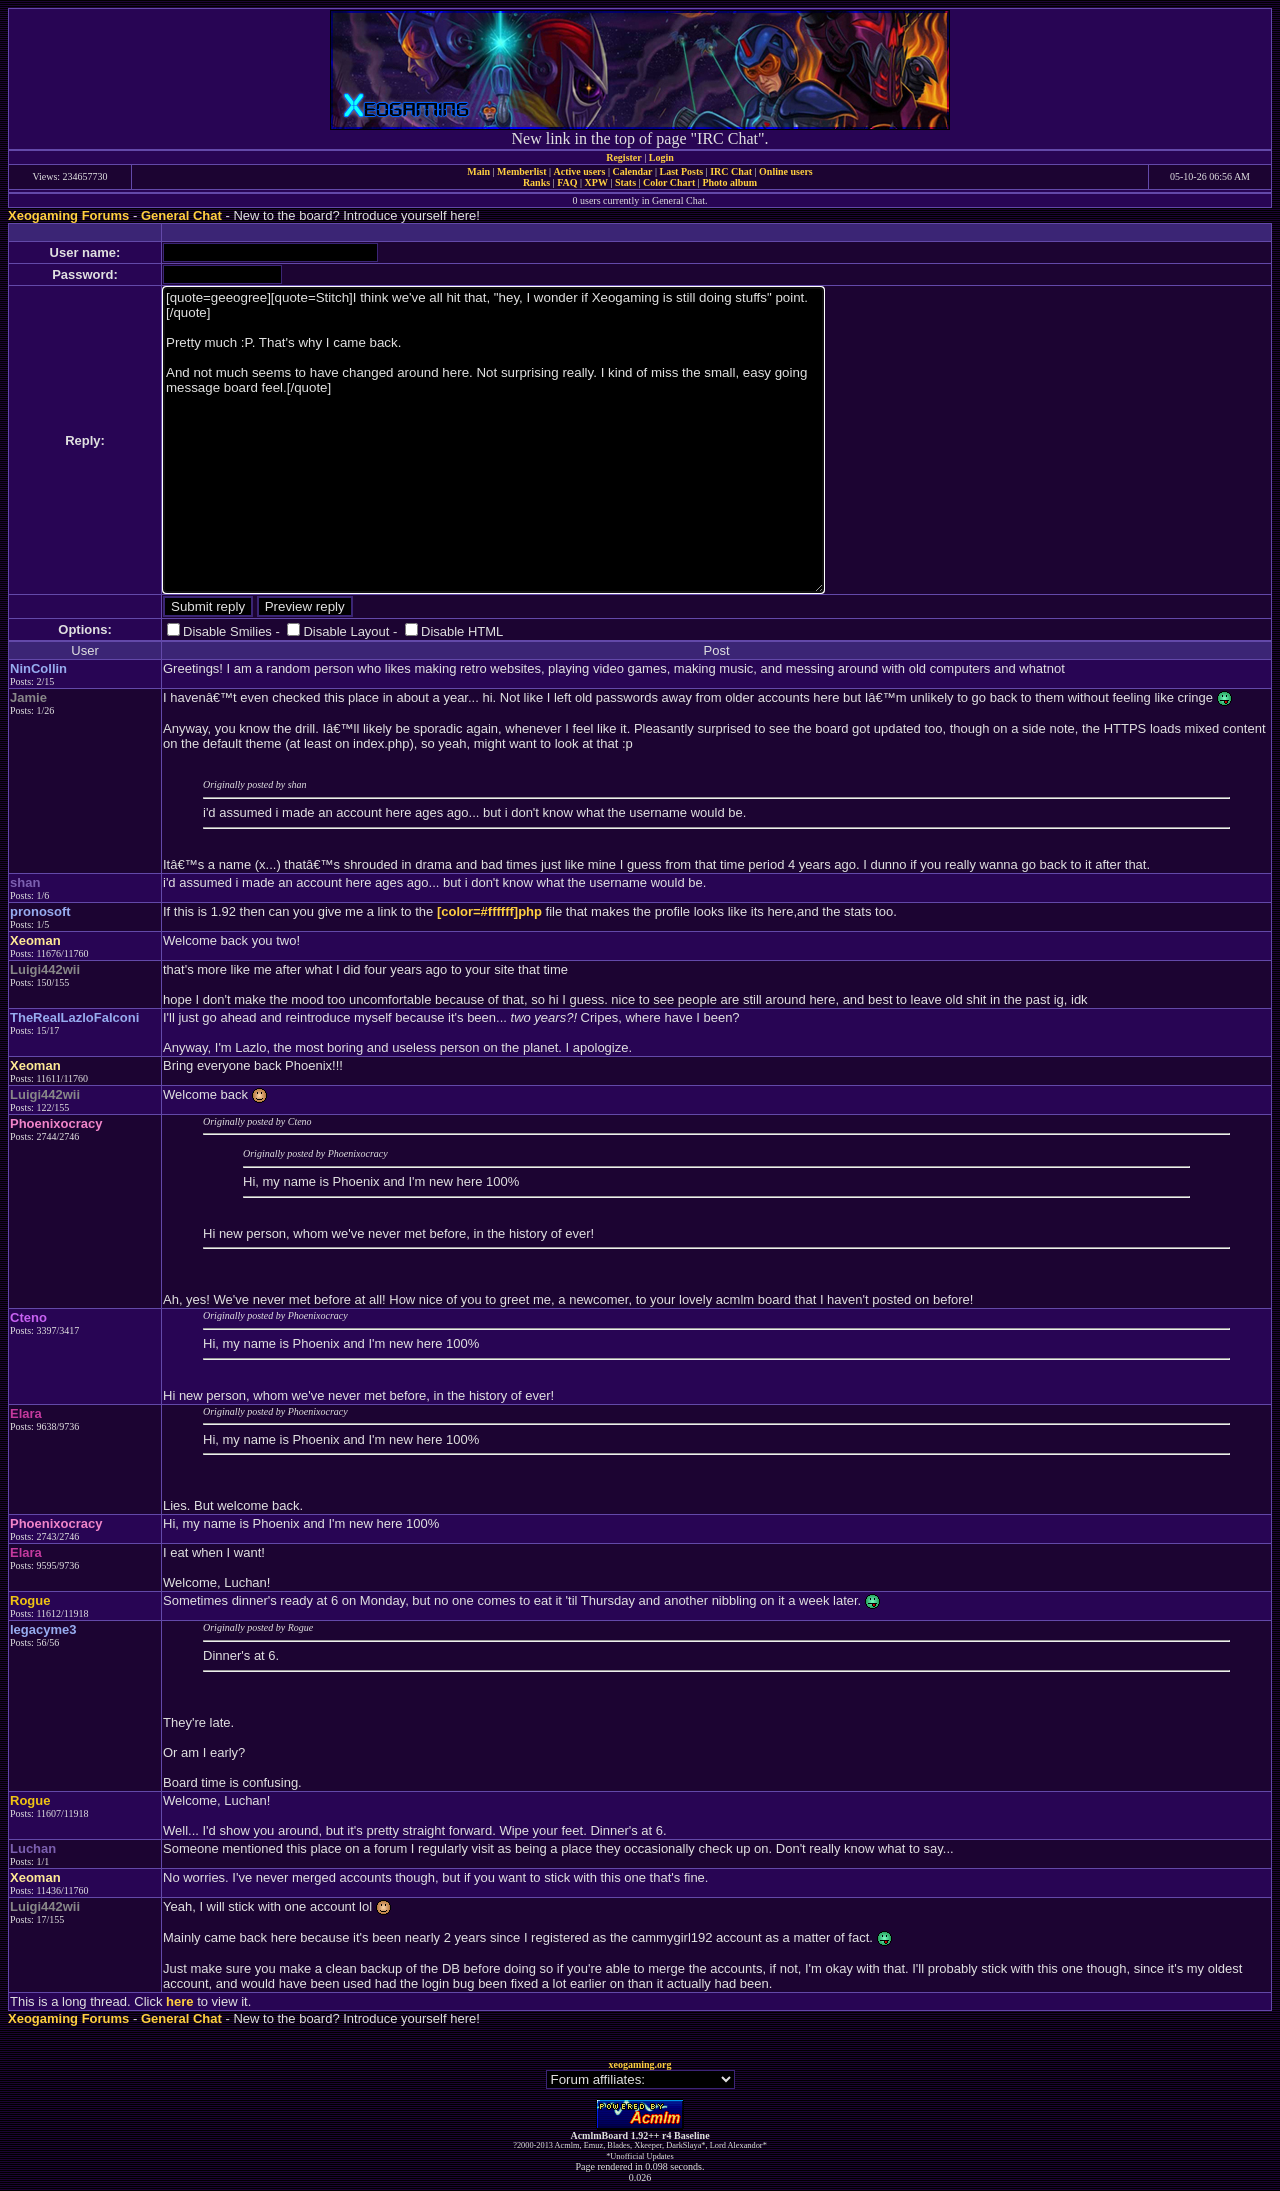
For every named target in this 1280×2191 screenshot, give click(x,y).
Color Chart (669, 182)
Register (624, 157)
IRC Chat (731, 171)
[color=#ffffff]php (489, 911)
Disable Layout (346, 631)
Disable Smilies (227, 631)
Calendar (632, 171)
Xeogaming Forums (68, 215)
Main (478, 171)
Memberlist (521, 171)
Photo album (729, 182)
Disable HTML (462, 631)
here (179, 2001)
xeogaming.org (639, 2064)
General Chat (181, 215)
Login (661, 157)
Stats (625, 182)
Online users (786, 171)
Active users (580, 171)
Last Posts (681, 171)
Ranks (536, 182)
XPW (596, 182)
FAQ (567, 182)
